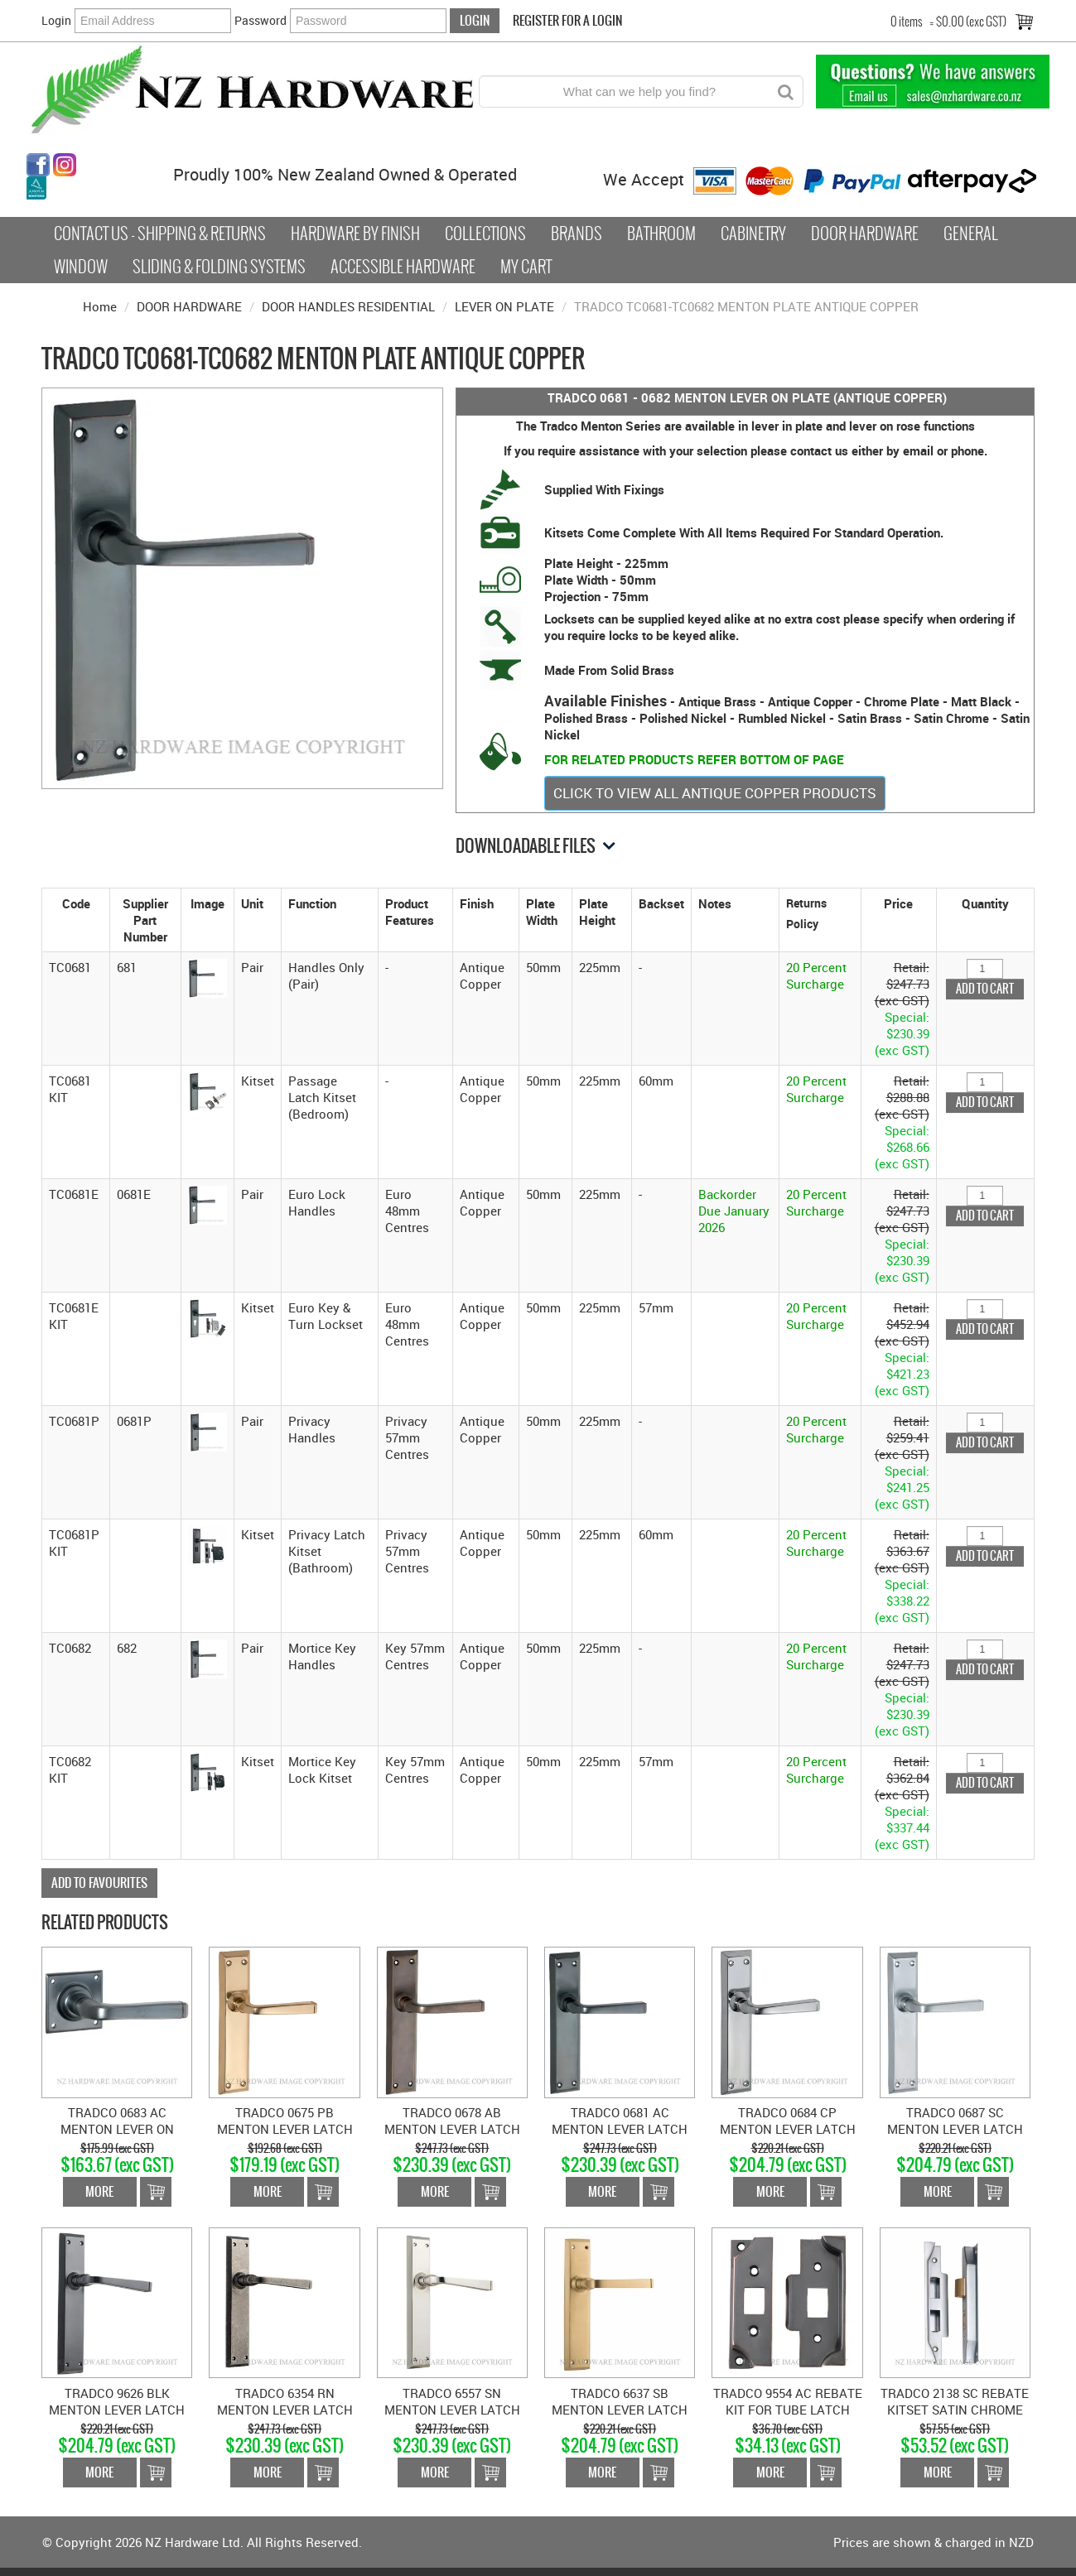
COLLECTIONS (485, 233)
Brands (576, 233)
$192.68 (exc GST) (285, 2148)
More (99, 2191)
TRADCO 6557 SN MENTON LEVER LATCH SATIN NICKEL (452, 2409)
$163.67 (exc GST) (117, 2165)
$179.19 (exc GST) (284, 2165)
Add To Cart (155, 2192)
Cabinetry (753, 233)
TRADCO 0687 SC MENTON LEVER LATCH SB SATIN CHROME (955, 2129)
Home (100, 306)
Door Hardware (865, 233)
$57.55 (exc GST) (954, 2429)
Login (56, 20)
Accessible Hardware (403, 266)
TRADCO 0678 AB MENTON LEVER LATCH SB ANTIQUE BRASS (452, 2129)
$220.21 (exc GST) (787, 2148)
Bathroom (661, 233)
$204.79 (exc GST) (788, 2165)
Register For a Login (567, 20)
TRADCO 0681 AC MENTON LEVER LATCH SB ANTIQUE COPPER (620, 2129)
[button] (207, 976)
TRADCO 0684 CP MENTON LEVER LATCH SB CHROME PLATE (788, 2129)
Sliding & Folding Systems (219, 266)
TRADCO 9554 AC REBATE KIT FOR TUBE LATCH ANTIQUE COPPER (787, 2409)
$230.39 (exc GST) (452, 2165)
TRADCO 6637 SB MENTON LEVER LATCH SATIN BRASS (620, 2409)
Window (81, 266)
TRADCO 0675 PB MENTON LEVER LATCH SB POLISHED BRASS (285, 2129)
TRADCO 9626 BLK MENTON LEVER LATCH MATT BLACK (117, 2409)
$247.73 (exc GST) (452, 2148)
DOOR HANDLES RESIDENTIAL (348, 306)
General (970, 233)
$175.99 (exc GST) (117, 2148)
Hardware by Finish (355, 233)
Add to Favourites (99, 1882)
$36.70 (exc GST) (787, 2429)
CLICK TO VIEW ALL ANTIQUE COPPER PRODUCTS (714, 792)
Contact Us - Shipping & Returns (160, 233)
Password (260, 20)
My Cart (526, 266)
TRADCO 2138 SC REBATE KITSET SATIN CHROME (955, 2401)
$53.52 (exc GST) (954, 2446)
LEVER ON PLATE (504, 306)
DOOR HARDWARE (189, 306)
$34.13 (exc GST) (788, 2446)
